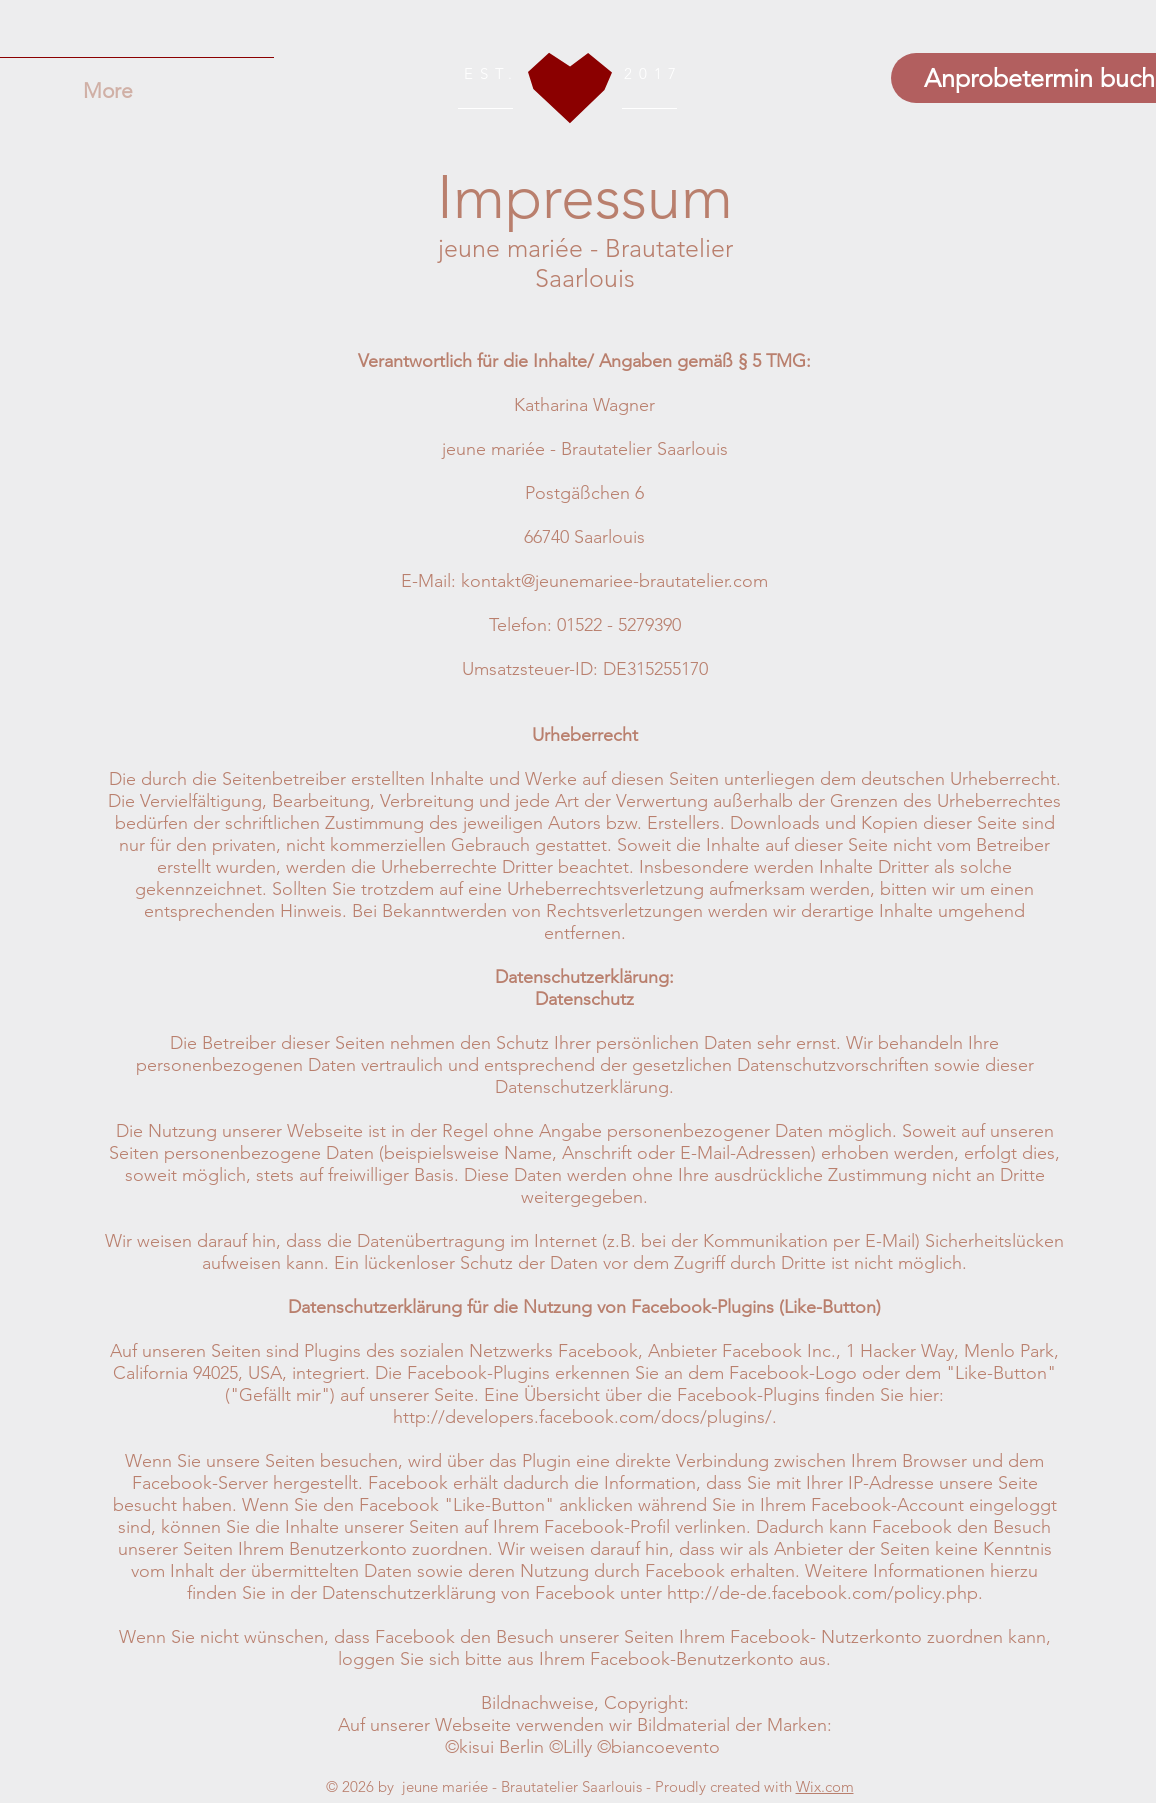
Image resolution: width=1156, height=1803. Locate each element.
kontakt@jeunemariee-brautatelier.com (614, 581)
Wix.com (825, 1786)
